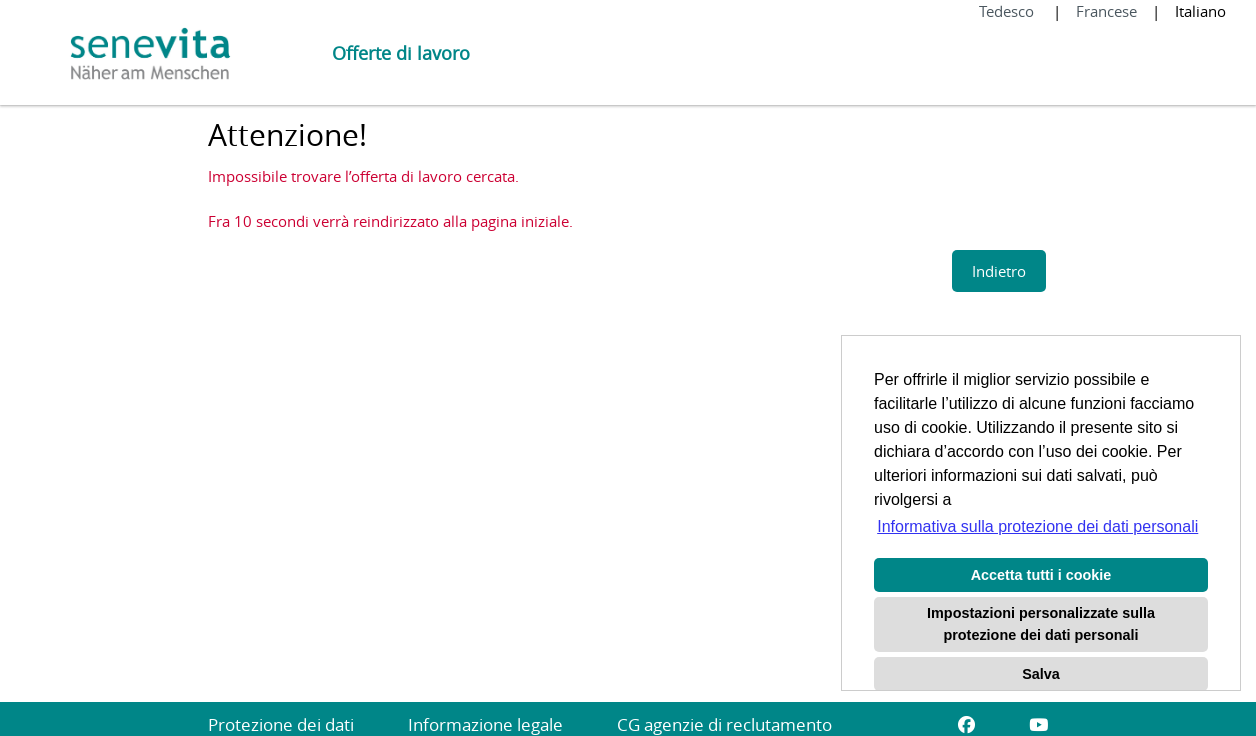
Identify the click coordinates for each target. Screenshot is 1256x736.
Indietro (999, 271)
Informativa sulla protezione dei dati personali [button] (1037, 526)
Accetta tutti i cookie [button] (1041, 575)
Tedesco (1008, 11)
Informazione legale (485, 724)
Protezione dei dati (281, 724)
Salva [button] (1041, 674)
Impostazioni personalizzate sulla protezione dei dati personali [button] (1041, 624)
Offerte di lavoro (401, 53)
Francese (1106, 11)
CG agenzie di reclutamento (724, 724)
